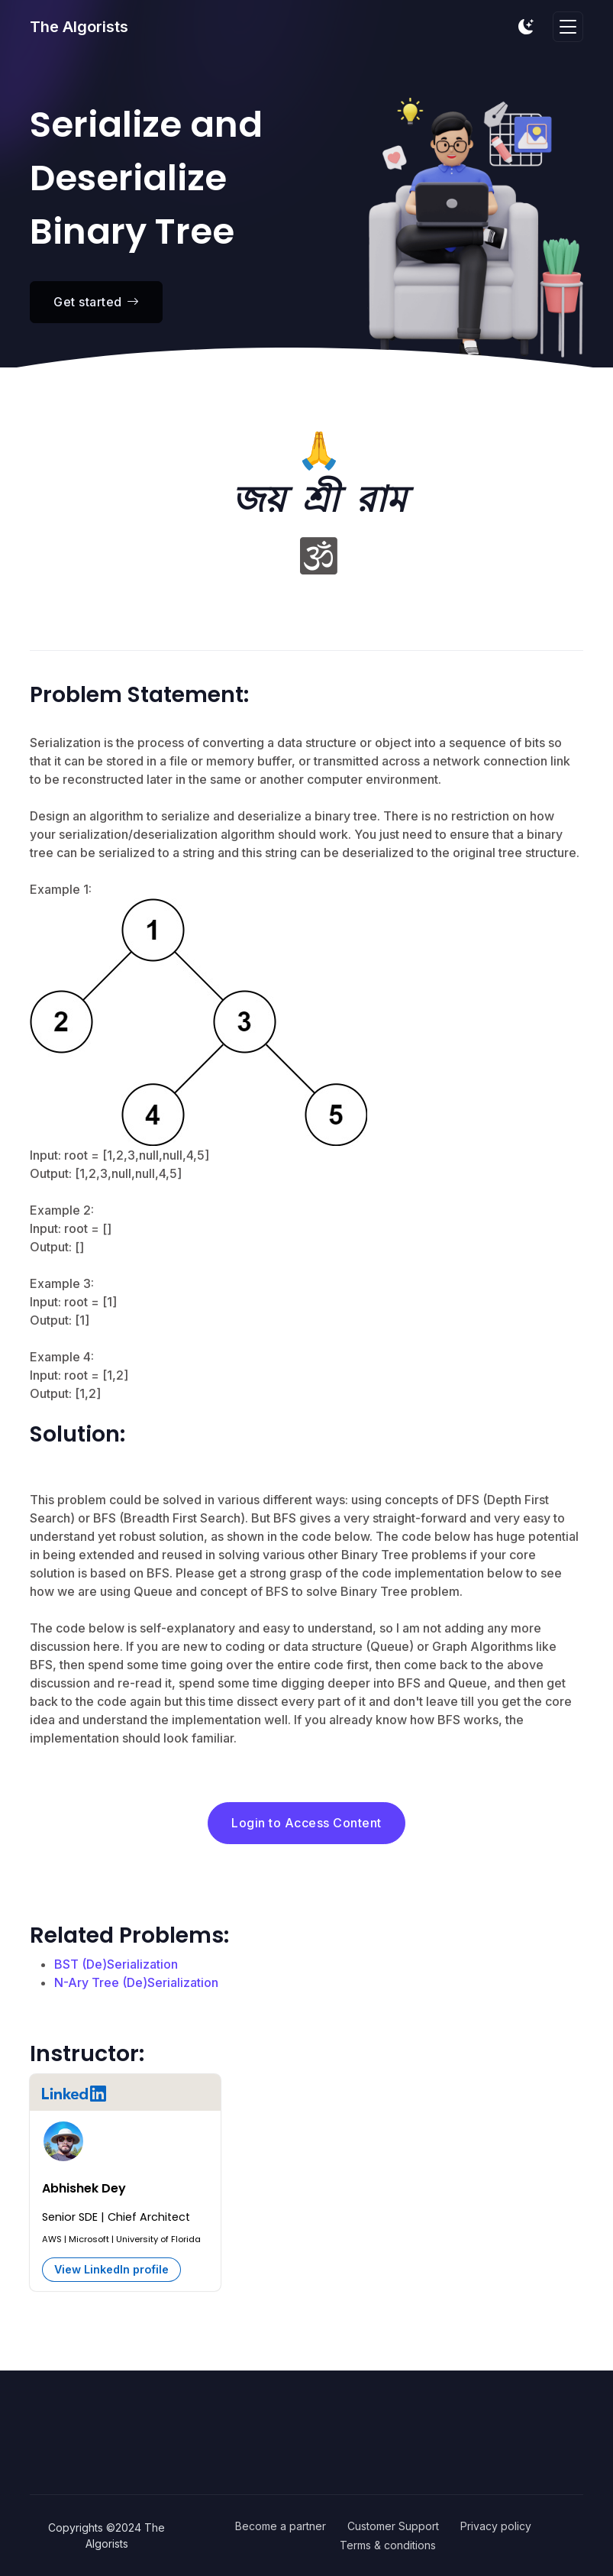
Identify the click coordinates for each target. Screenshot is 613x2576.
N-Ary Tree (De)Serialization (136, 1982)
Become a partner (280, 2525)
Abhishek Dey (84, 2188)
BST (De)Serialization (116, 1964)
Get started (96, 302)
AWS (52, 2239)
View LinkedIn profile (111, 2269)
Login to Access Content (306, 1822)
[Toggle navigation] (568, 27)
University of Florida (158, 2239)
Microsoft (89, 2239)
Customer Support (393, 2525)
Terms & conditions (388, 2545)
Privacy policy (495, 2525)
